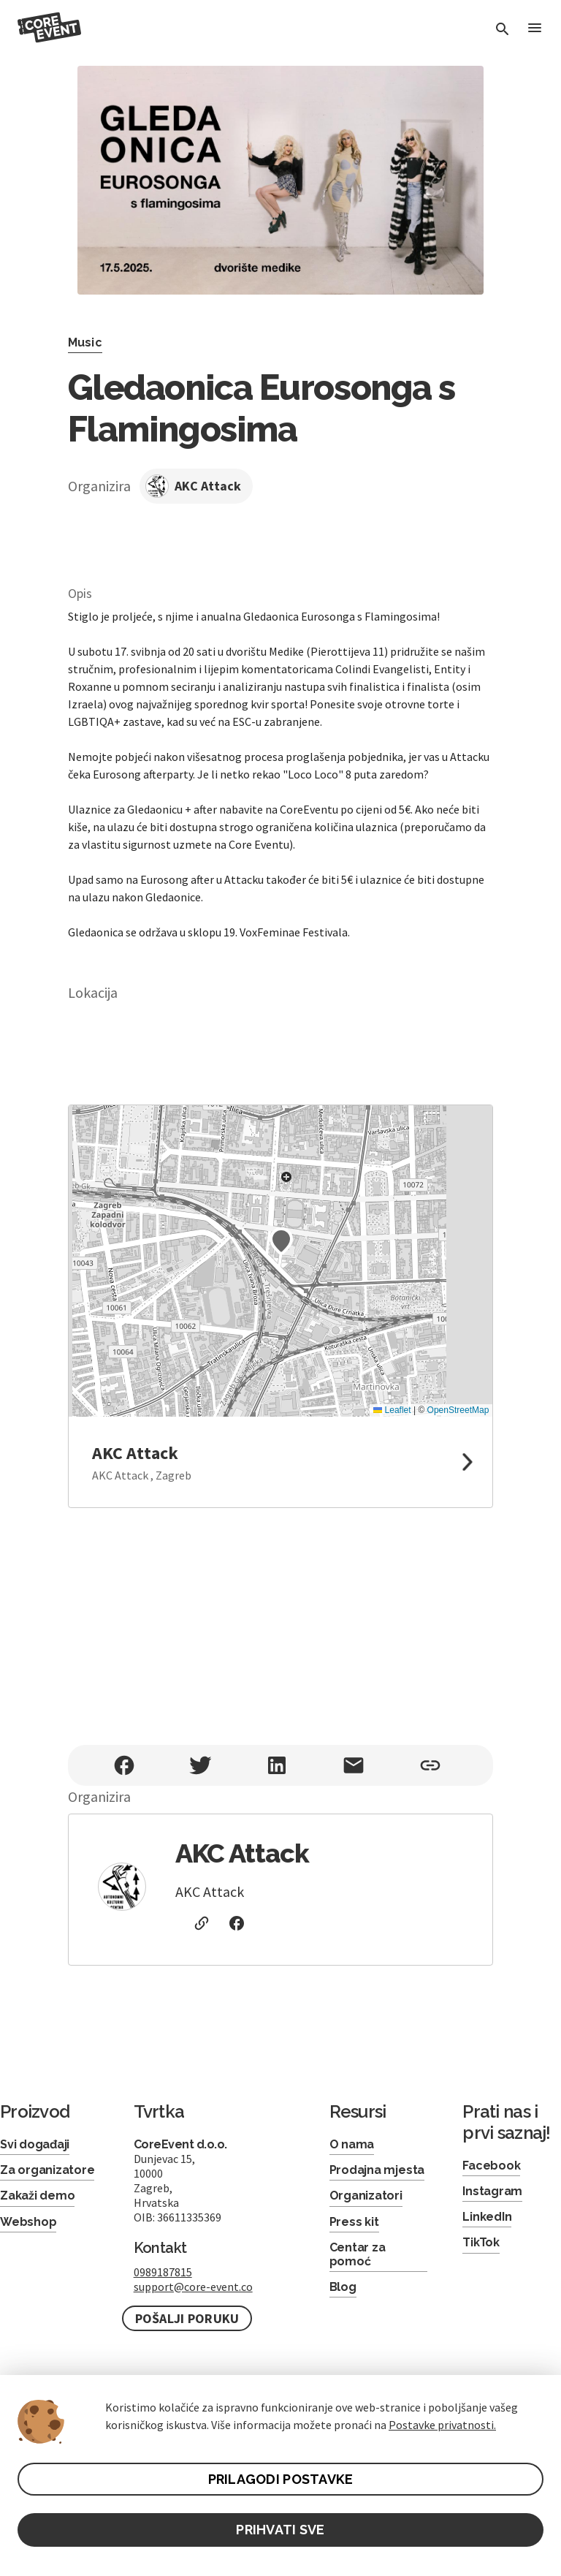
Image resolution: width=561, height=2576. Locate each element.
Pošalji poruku (187, 2318)
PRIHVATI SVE (280, 2529)
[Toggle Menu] (534, 28)
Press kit (354, 2222)
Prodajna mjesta (376, 2170)
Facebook (491, 2165)
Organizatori (365, 2195)
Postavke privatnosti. (442, 2424)
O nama (352, 2144)
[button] (281, 1241)
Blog (342, 2287)
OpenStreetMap (458, 1410)
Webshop (28, 2222)
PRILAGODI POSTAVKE (281, 2479)
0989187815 (163, 2272)
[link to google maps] (281, 1462)
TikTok (481, 2242)
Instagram (492, 2191)
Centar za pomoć (357, 2254)
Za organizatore (47, 2170)
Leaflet (392, 1410)
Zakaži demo (37, 2195)
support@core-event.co (193, 2286)
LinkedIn (486, 2217)
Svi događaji (34, 2144)
